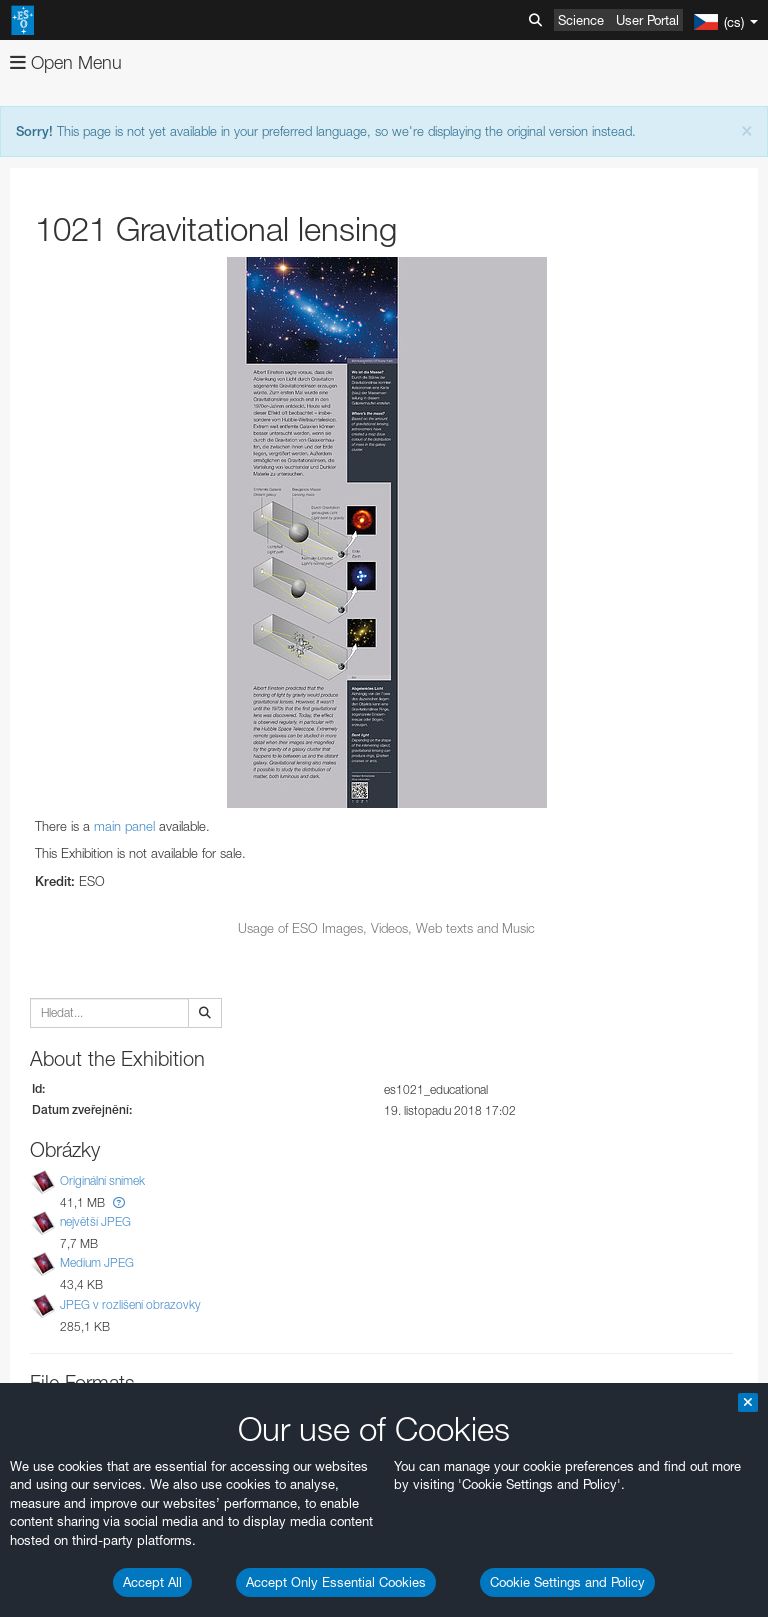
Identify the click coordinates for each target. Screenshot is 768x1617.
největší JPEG (95, 1221)
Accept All (152, 1582)
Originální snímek (102, 1180)
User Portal (647, 20)
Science (581, 20)
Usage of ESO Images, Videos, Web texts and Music (386, 928)
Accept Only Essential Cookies (336, 1582)
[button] (119, 1202)
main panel (124, 826)
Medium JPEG (97, 1262)
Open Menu (66, 62)
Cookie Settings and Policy (567, 1582)
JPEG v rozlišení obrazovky (130, 1304)
